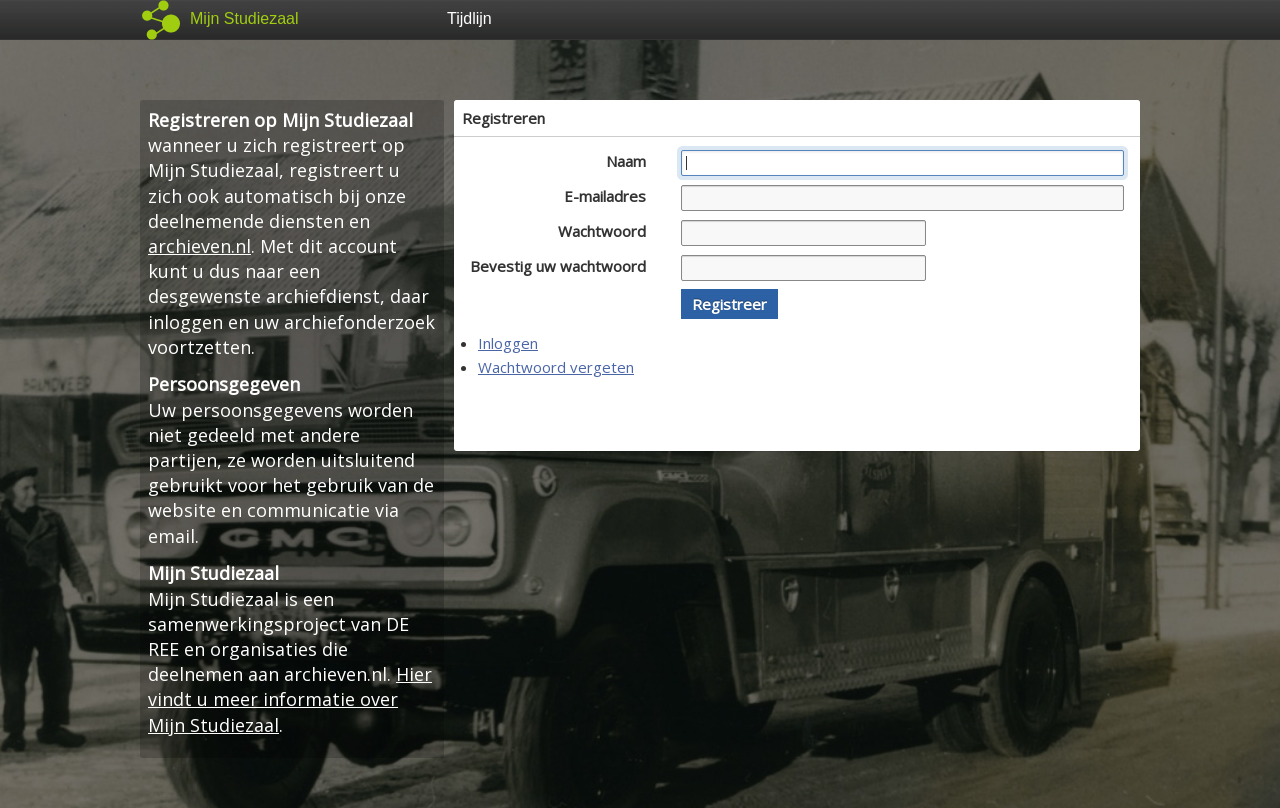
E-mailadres (610, 196)
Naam (631, 161)
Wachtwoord (607, 231)
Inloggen (508, 343)
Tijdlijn (469, 18)
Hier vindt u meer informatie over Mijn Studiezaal (290, 699)
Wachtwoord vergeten (556, 367)
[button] (729, 304)
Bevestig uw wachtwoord (563, 266)
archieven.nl (199, 246)
